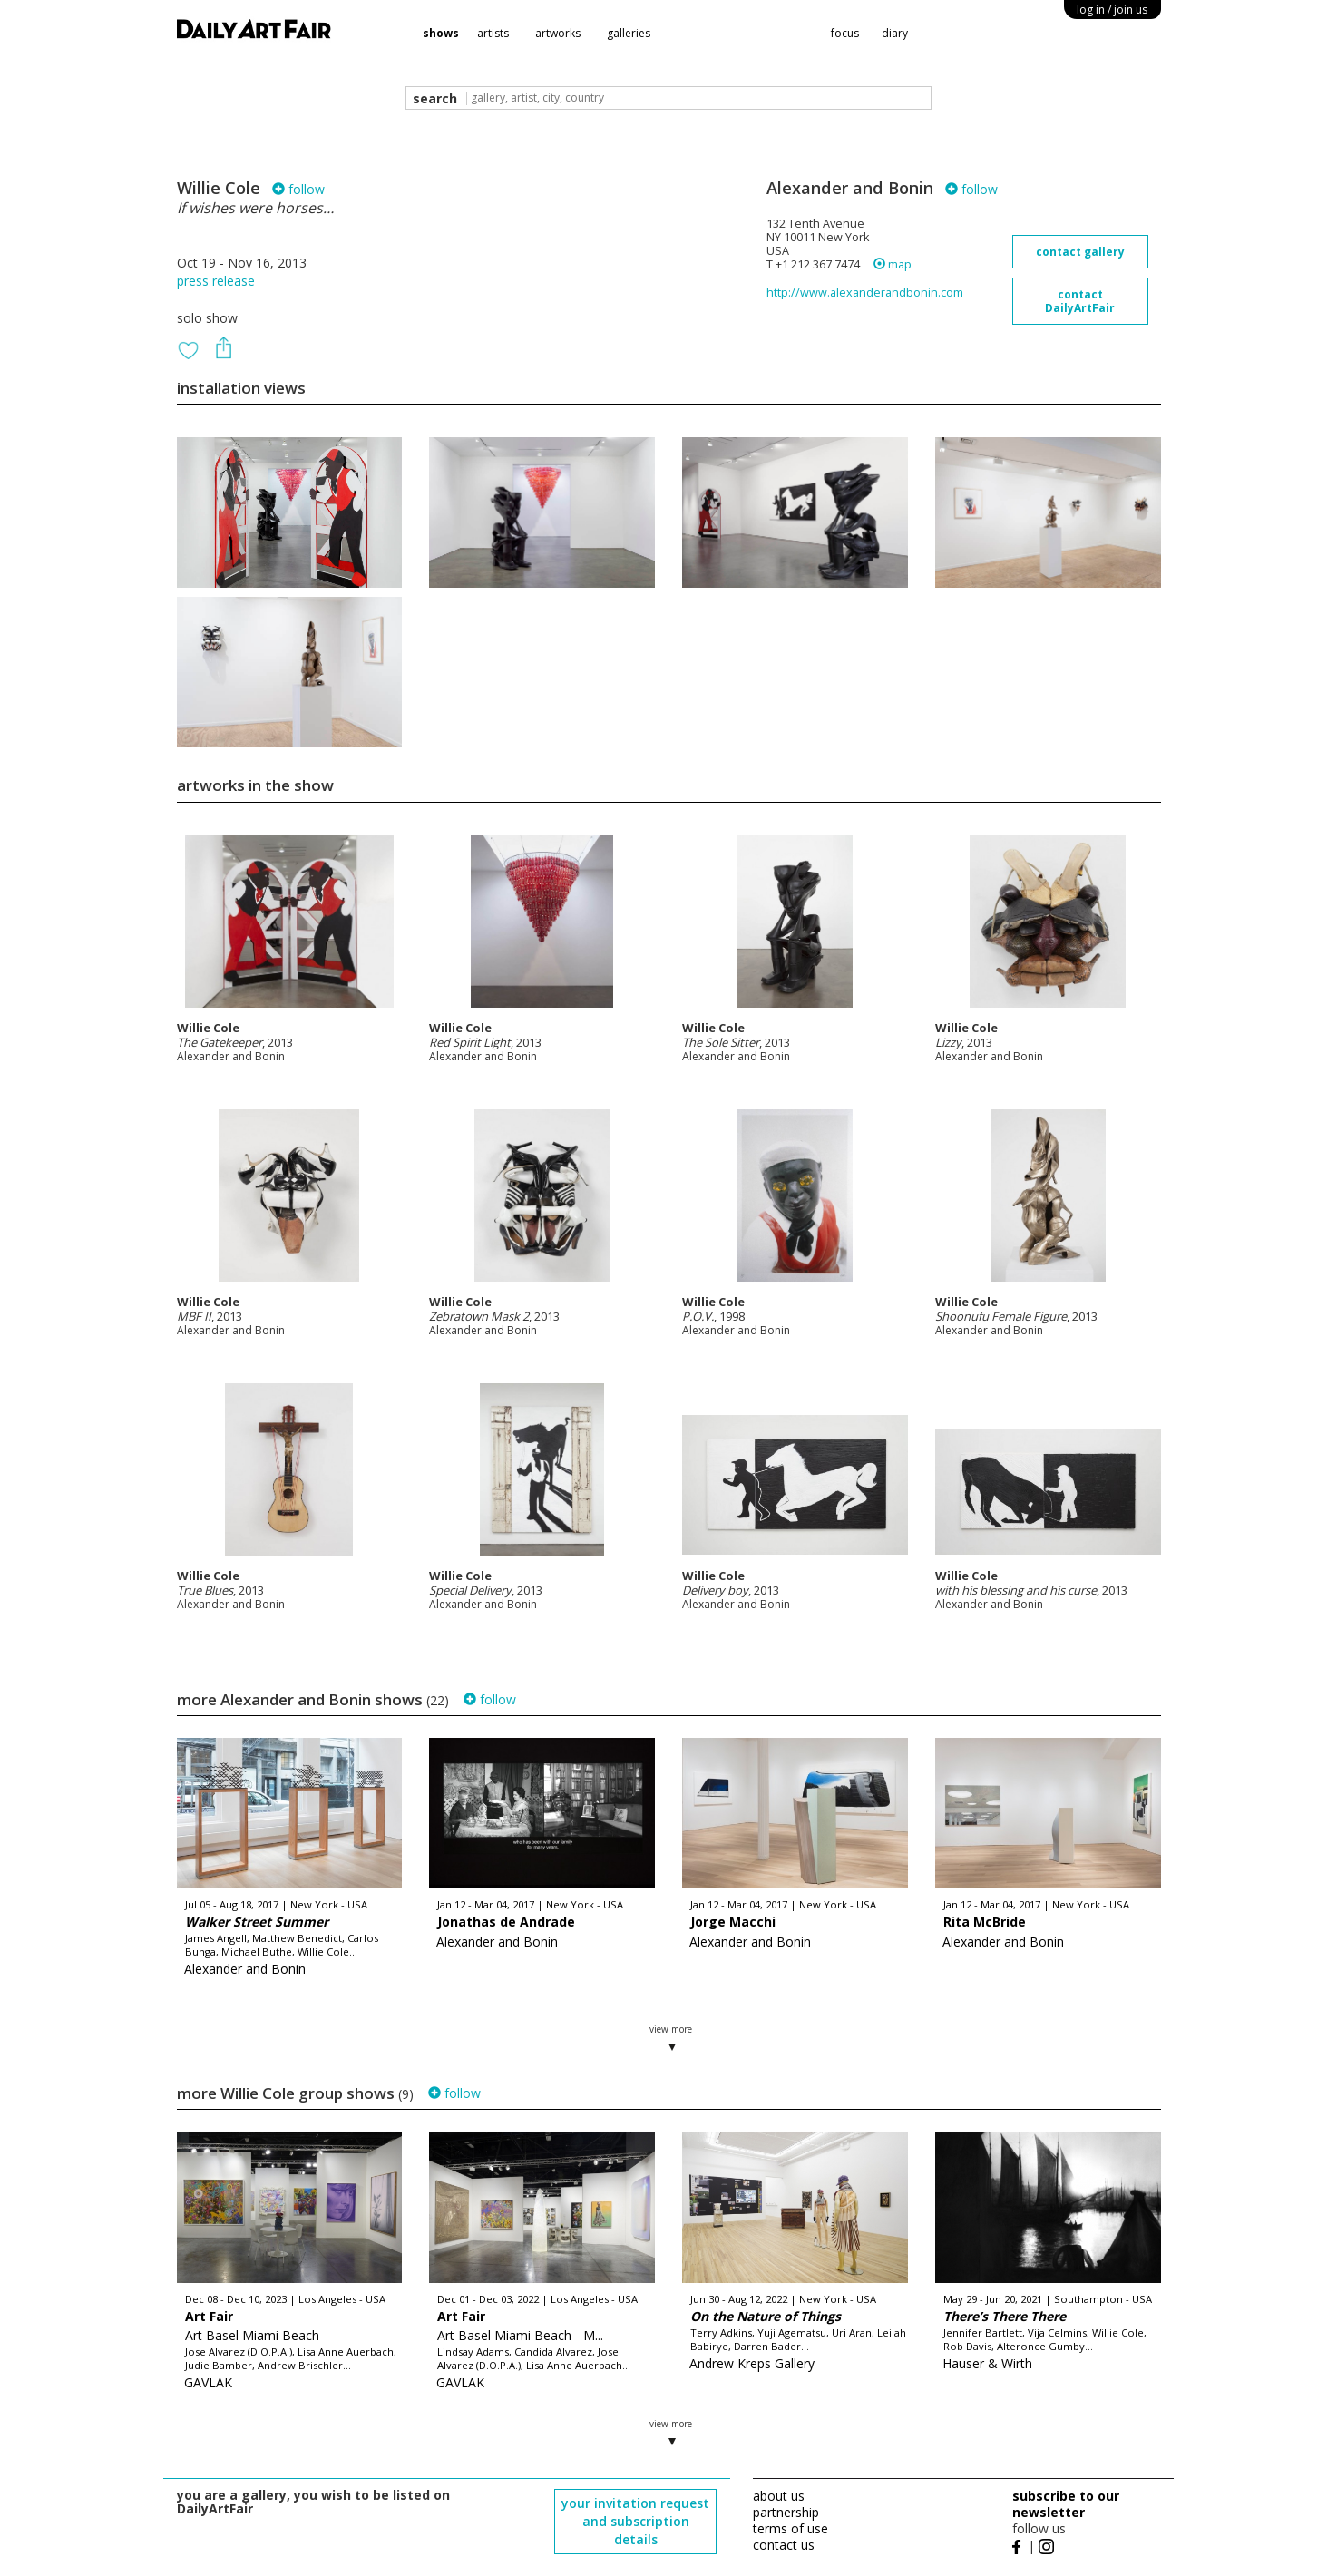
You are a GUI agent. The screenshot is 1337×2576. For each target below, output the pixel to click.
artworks (558, 33)
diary (895, 33)
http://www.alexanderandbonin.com (864, 292)
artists (493, 33)
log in (1112, 9)
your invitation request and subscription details (635, 2521)
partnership (786, 2512)
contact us (784, 2544)
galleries (628, 33)
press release (216, 280)
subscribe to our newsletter (1065, 2504)
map (892, 264)
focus (845, 33)
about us (779, 2495)
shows (441, 33)
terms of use (790, 2528)
